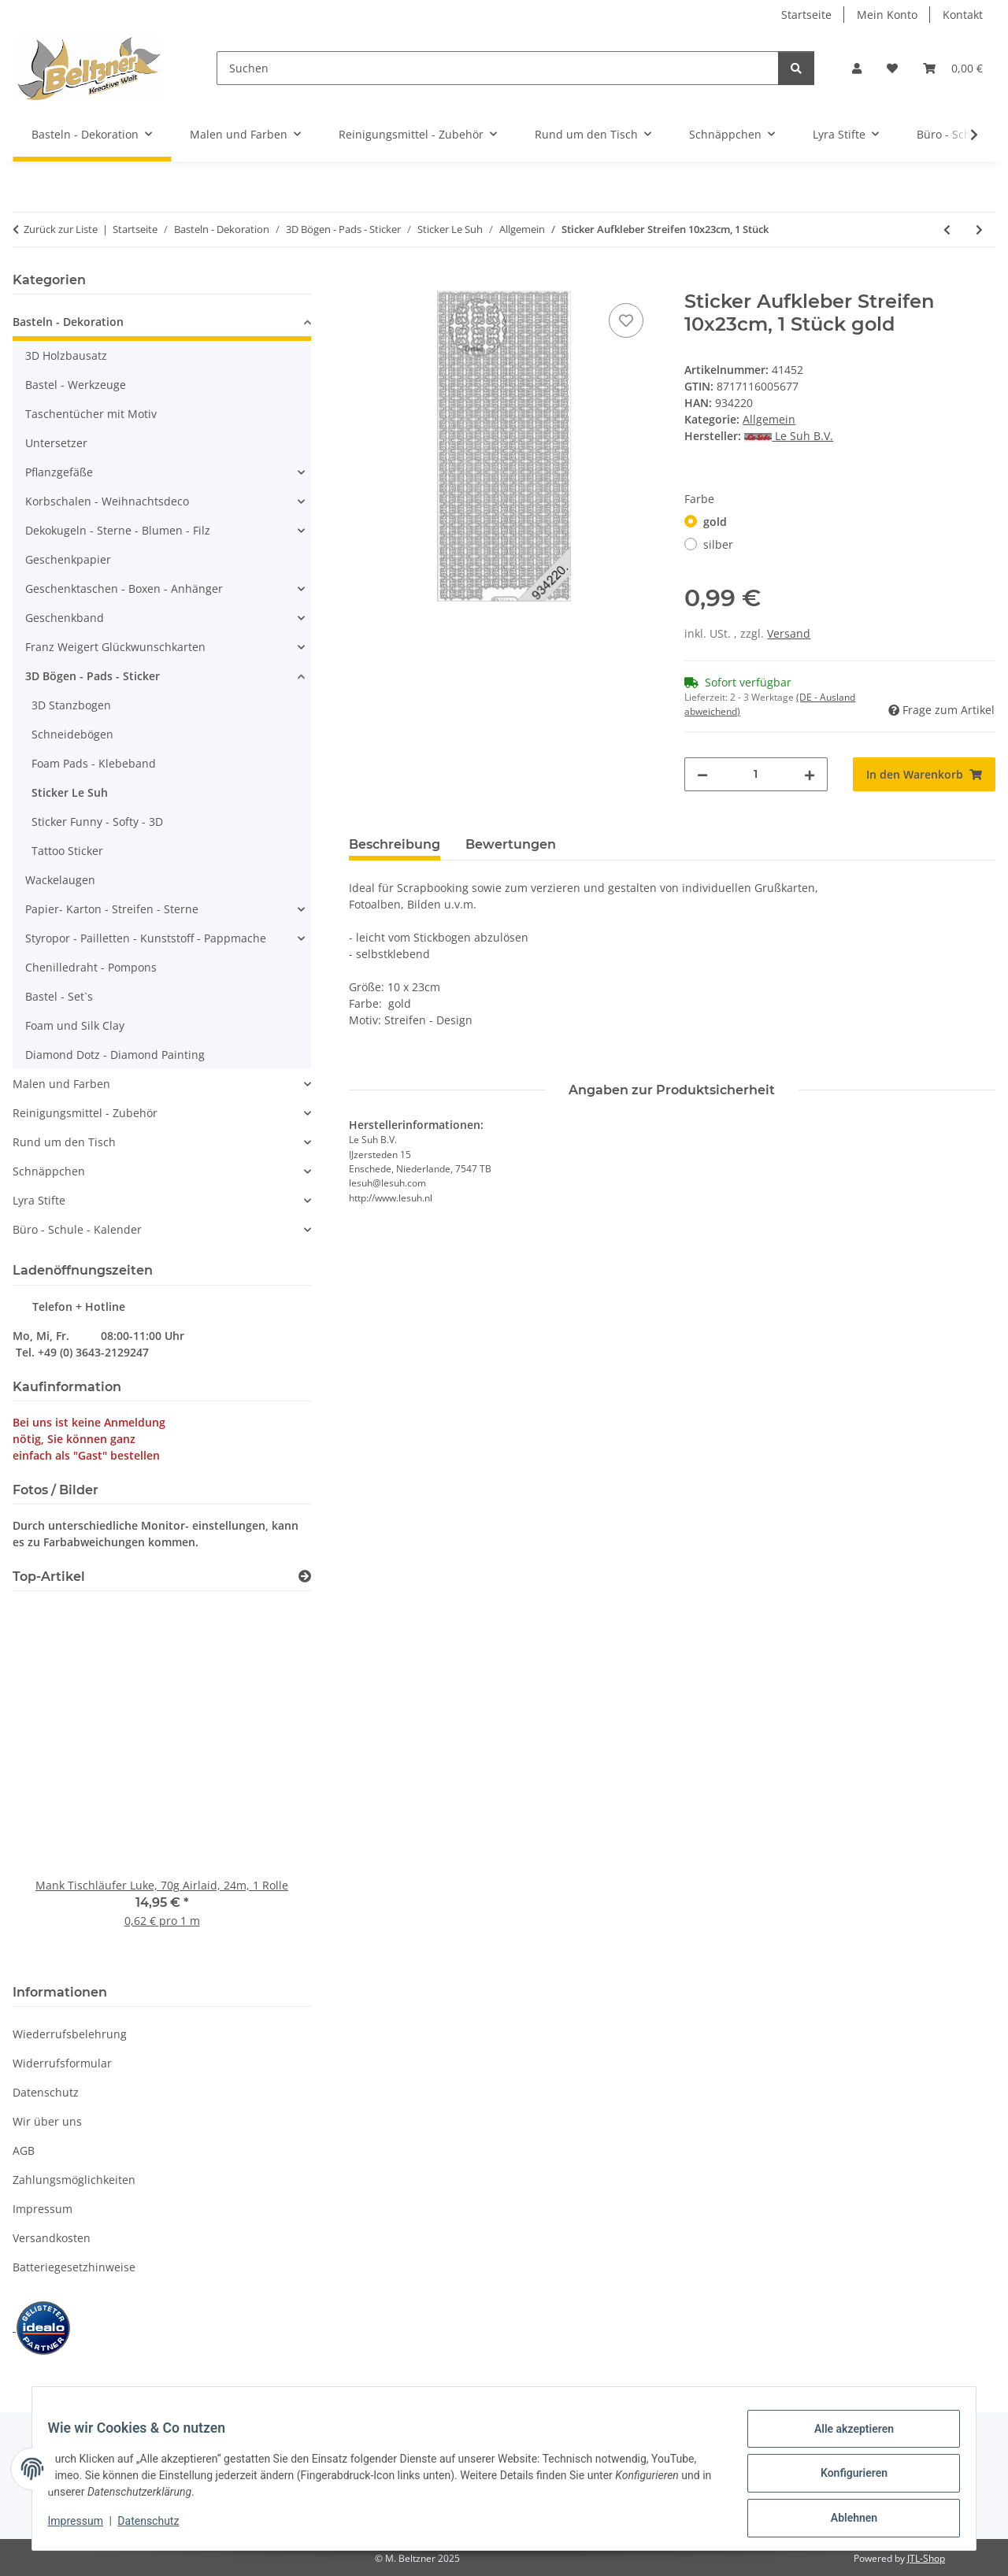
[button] (856, 68)
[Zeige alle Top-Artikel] (304, 1576)
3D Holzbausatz (66, 355)
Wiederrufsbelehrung (70, 2033)
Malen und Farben (61, 1083)
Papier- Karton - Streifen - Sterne (111, 908)
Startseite (806, 14)
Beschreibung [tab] (394, 844)
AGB (24, 2150)
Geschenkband (64, 617)
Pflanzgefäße (59, 471)
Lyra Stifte (39, 1200)
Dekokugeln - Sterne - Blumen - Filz (117, 530)
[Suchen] (498, 68)
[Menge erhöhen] (809, 774)
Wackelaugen (60, 879)
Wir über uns (47, 2121)
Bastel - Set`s (59, 996)
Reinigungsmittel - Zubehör (85, 1112)
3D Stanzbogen (71, 705)
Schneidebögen (72, 734)
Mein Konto (887, 14)
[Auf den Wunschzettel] (626, 320)
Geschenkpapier (68, 559)
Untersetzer (56, 442)
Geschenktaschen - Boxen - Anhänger (124, 588)
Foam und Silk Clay (74, 1025)
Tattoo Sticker (67, 850)
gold (715, 521)
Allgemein (769, 419)
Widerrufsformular (62, 2063)
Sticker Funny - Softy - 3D (97, 821)
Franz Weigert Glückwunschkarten (115, 646)
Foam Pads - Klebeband (94, 763)
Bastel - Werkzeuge (75, 384)
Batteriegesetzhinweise (74, 2267)
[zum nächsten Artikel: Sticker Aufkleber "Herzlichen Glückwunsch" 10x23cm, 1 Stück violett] (979, 229)
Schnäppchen (49, 1171)
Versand (788, 633)
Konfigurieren (843, 2479)
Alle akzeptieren (844, 2438)
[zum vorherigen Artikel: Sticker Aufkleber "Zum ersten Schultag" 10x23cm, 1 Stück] (947, 229)
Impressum (85, 2527)
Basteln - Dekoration (68, 321)
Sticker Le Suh (70, 792)
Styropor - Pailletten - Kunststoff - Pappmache (145, 938)
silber (718, 544)
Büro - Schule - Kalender (77, 1229)
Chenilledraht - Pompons (91, 967)
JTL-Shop (926, 2558)
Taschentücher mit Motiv (91, 413)
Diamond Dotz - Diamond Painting (115, 1054)
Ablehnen (844, 2520)
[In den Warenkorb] (361, 282)
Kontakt (963, 14)
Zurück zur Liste (61, 229)
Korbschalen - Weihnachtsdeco (107, 501)
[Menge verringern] (702, 774)
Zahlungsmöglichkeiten (74, 2179)
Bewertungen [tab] (510, 844)
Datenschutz (158, 2527)
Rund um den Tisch (64, 1141)
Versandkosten (52, 2237)
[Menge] (755, 774)
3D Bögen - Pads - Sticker (92, 675)
